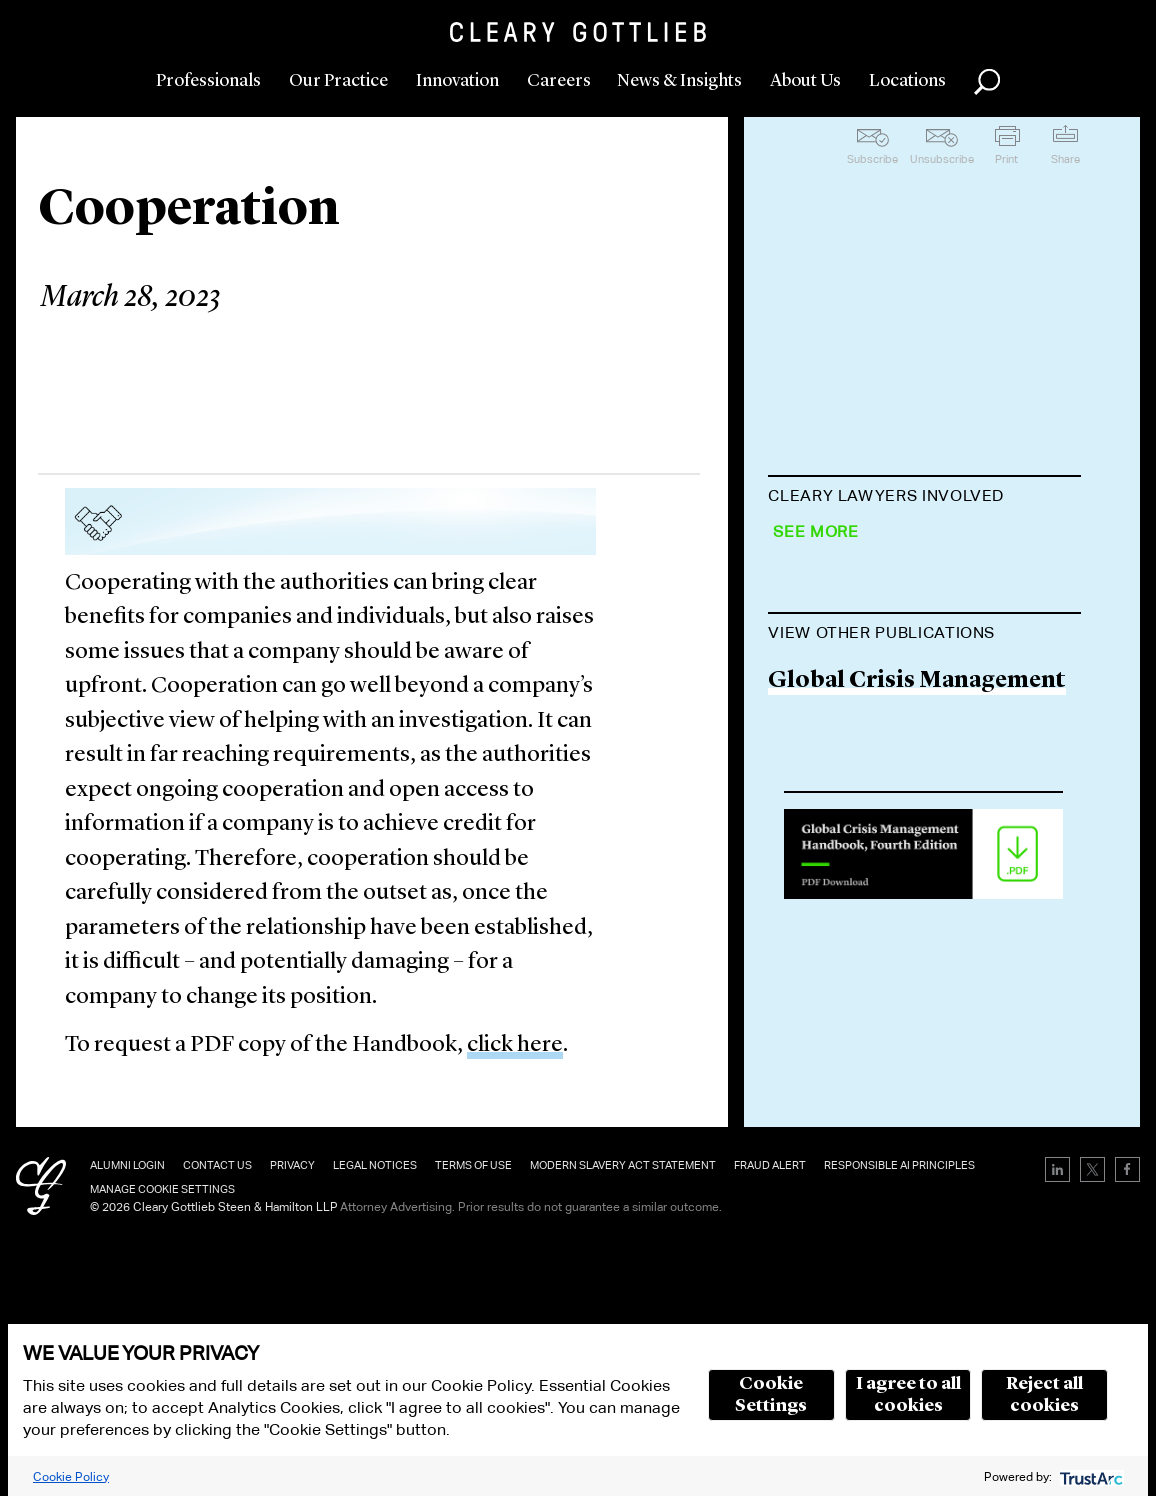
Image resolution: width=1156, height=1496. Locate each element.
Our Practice (338, 81)
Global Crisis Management (917, 1088)
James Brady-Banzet (877, 621)
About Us (805, 81)
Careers (559, 81)
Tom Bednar (836, 545)
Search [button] (987, 82)
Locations (907, 81)
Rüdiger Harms (853, 851)
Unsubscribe (942, 159)
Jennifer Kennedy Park (893, 775)
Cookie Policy (71, 1476)
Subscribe (872, 159)
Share (1065, 159)
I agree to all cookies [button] (908, 1395)
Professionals (208, 81)
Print (1006, 159)
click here (515, 1045)
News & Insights (679, 81)
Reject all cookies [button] (1044, 1395)
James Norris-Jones (875, 698)
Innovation (457, 81)
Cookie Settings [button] (771, 1395)
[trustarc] (1089, 1476)
